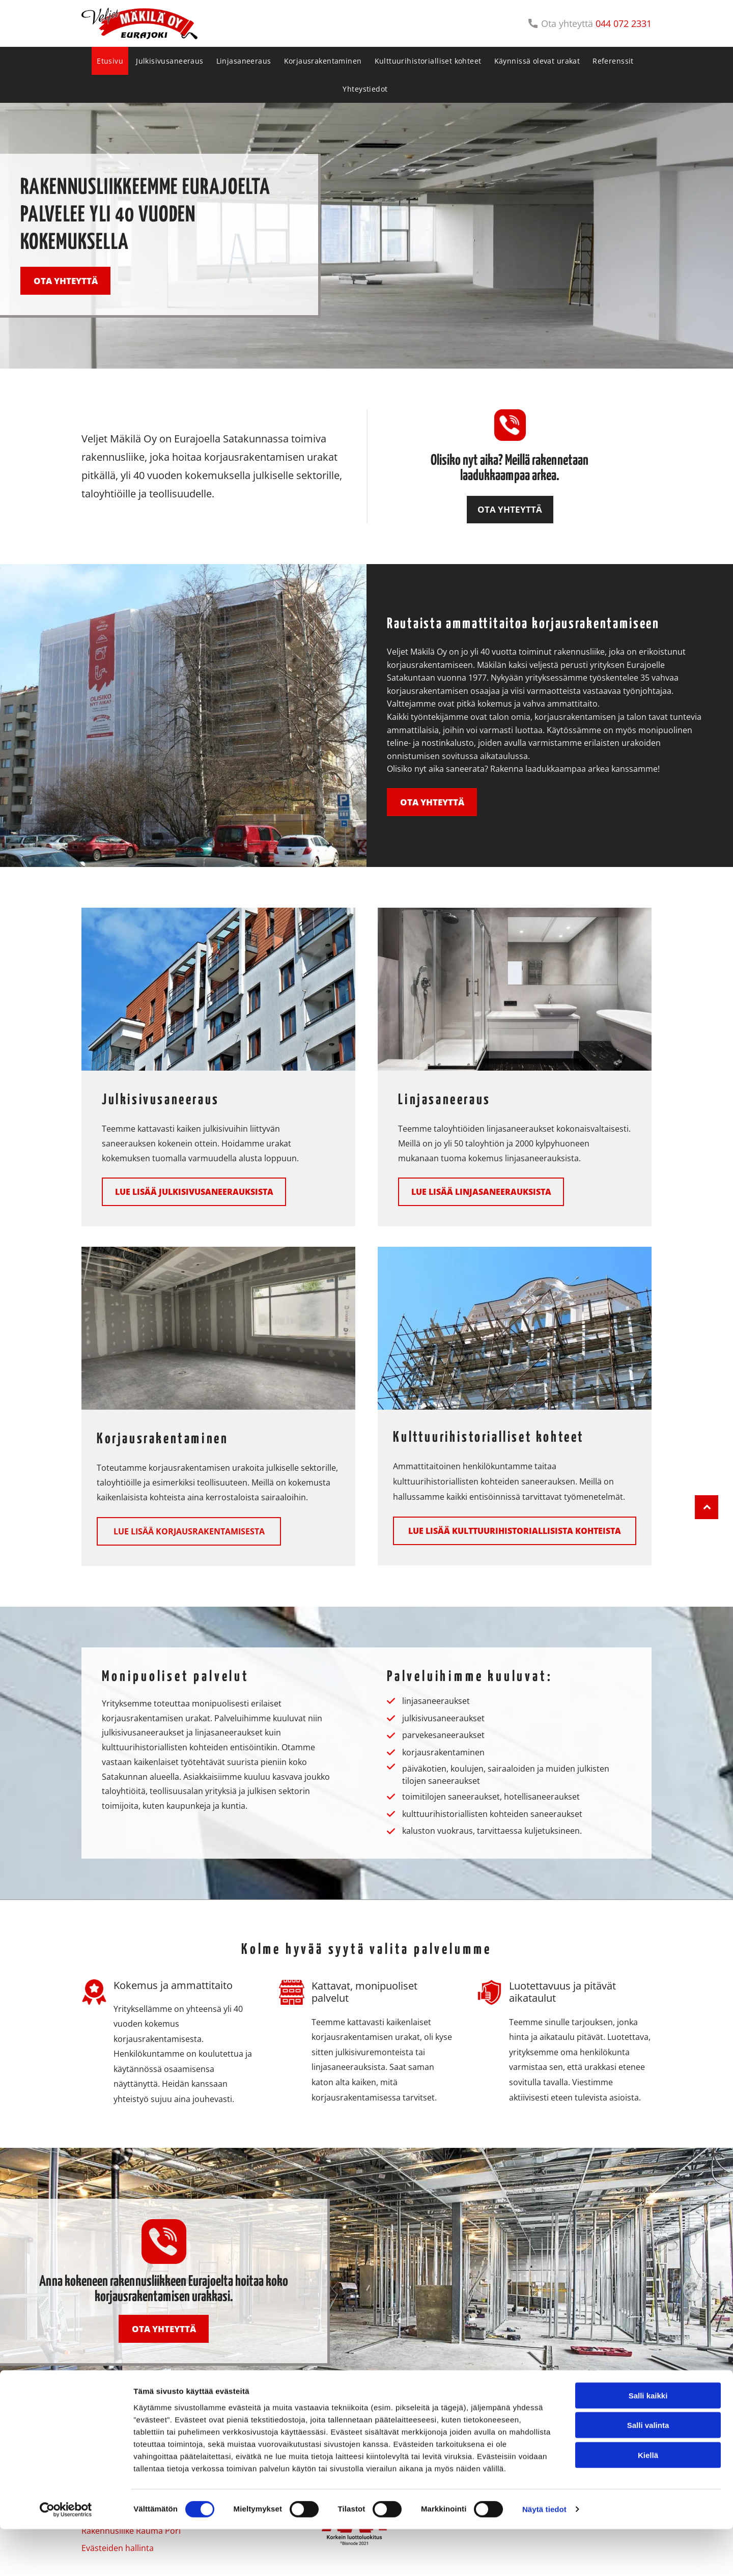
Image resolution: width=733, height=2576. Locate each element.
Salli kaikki (648, 2442)
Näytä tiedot (544, 2556)
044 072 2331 (624, 23)
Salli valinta (648, 2471)
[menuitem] (111, 61)
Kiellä (648, 2501)
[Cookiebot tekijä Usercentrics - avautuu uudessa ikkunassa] (65, 2556)
